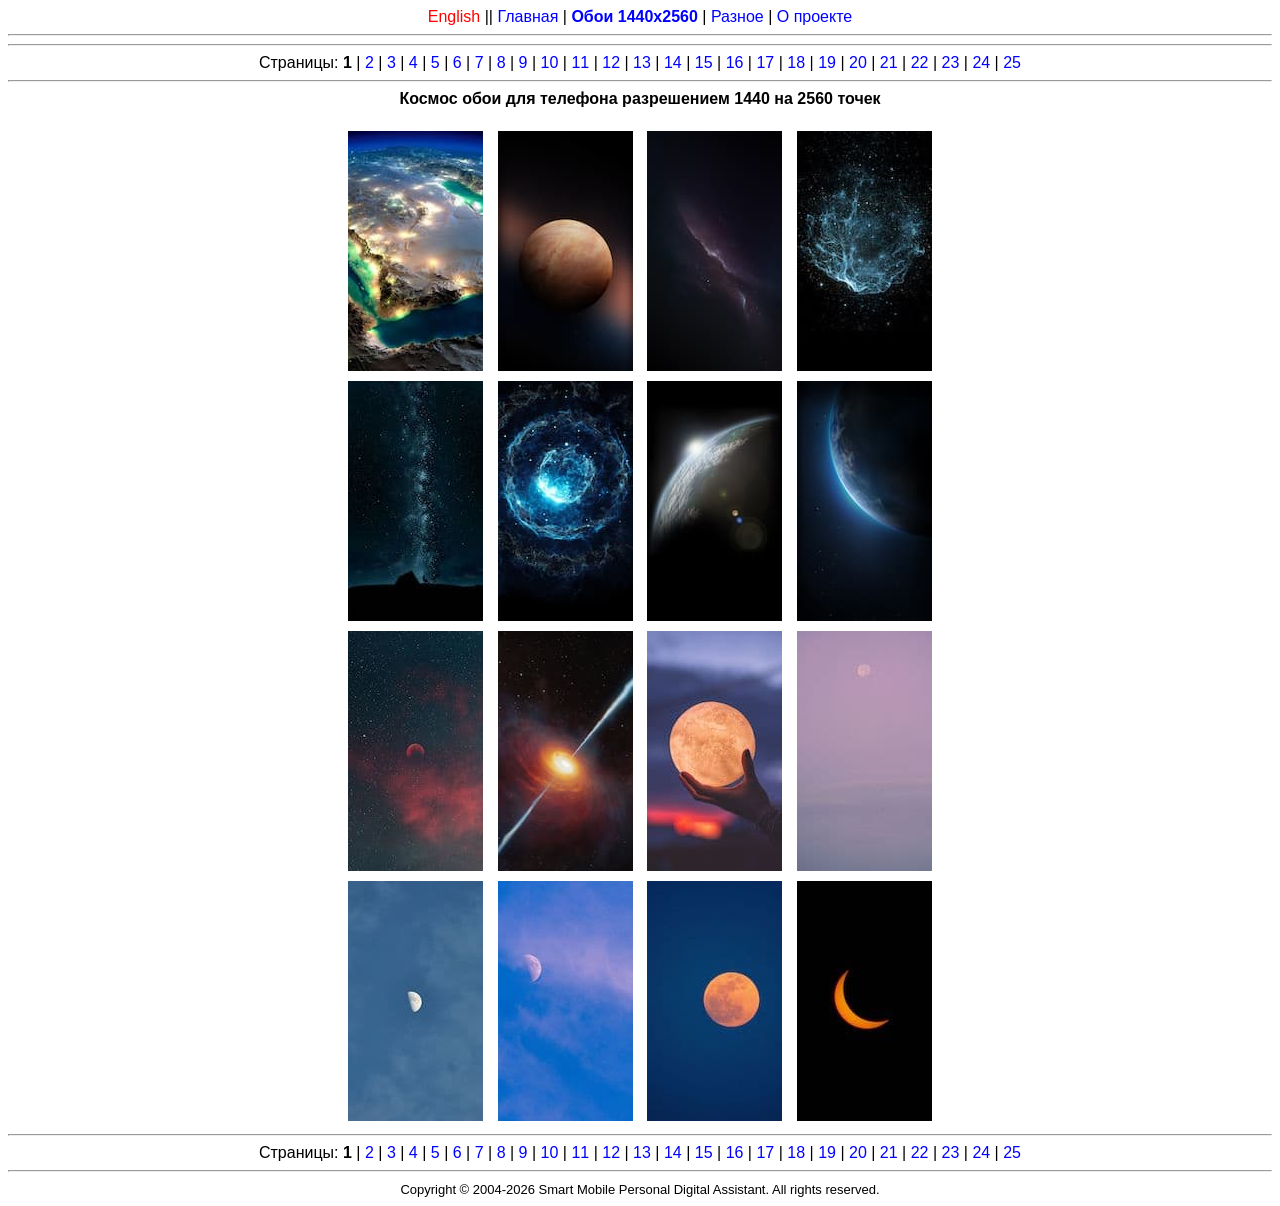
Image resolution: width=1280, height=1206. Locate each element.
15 (704, 62)
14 (673, 62)
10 (550, 62)
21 (889, 62)
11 (580, 62)
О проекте (814, 16)
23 (951, 62)
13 (642, 62)
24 (981, 62)
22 (920, 62)
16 (735, 62)
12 (611, 62)
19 (827, 62)
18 (796, 62)
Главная (527, 16)
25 (1012, 62)
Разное (737, 16)
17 (765, 62)
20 (858, 62)
